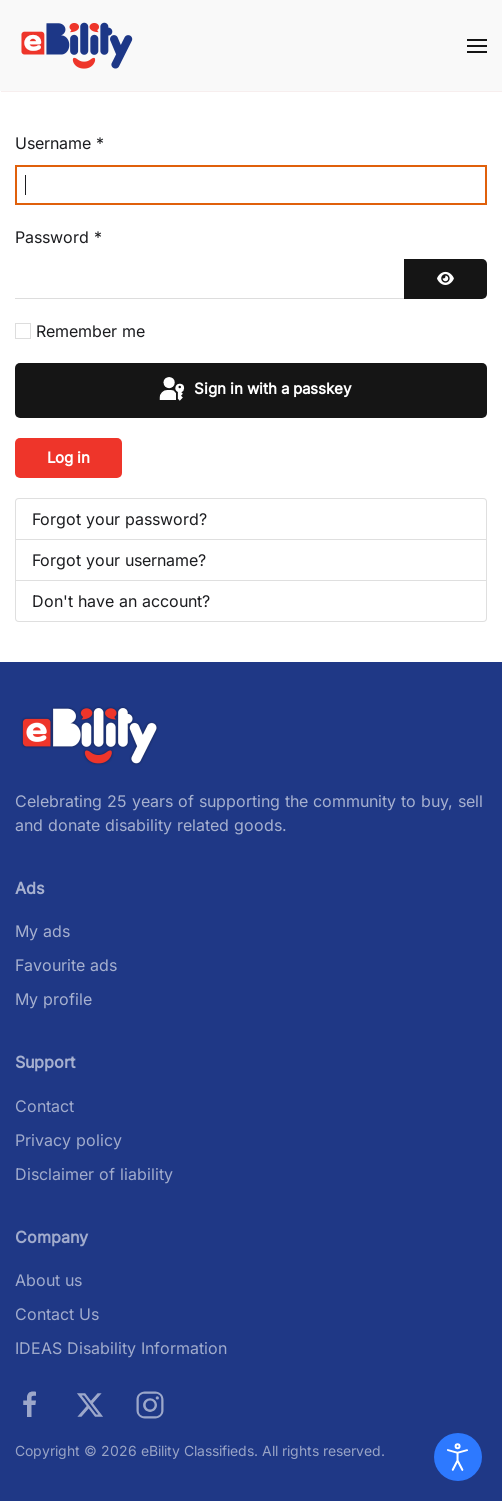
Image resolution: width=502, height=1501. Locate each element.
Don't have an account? (121, 601)
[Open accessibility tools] (458, 1457)
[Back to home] (77, 45)
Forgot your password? (119, 519)
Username (59, 143)
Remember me (90, 331)
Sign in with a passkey (253, 390)
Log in (68, 457)
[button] (477, 45)
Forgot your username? (119, 560)
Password (58, 237)
